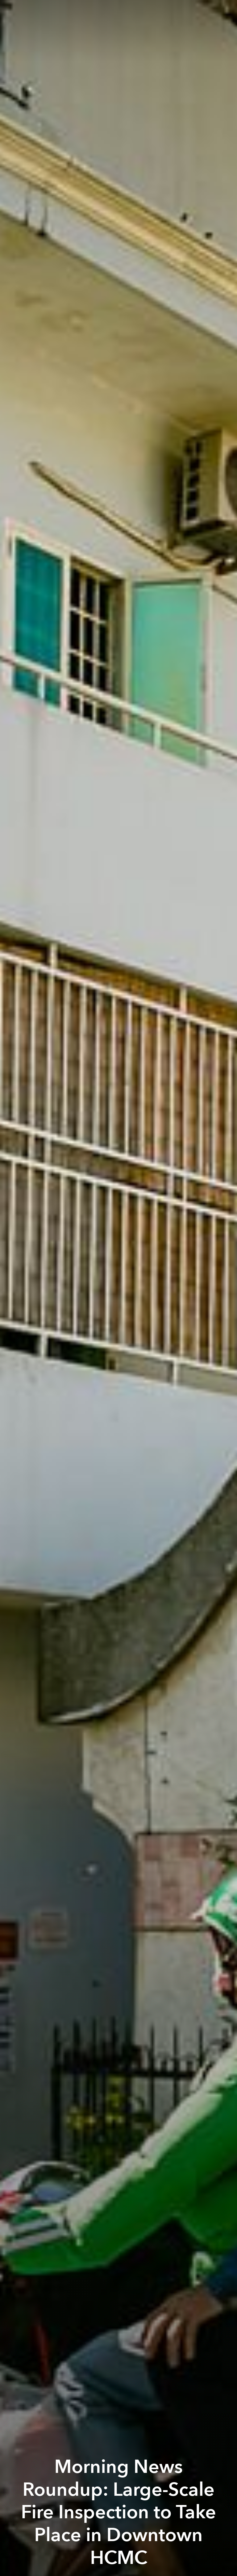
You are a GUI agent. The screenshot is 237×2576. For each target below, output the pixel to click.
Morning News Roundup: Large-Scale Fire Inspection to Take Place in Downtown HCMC (118, 2512)
